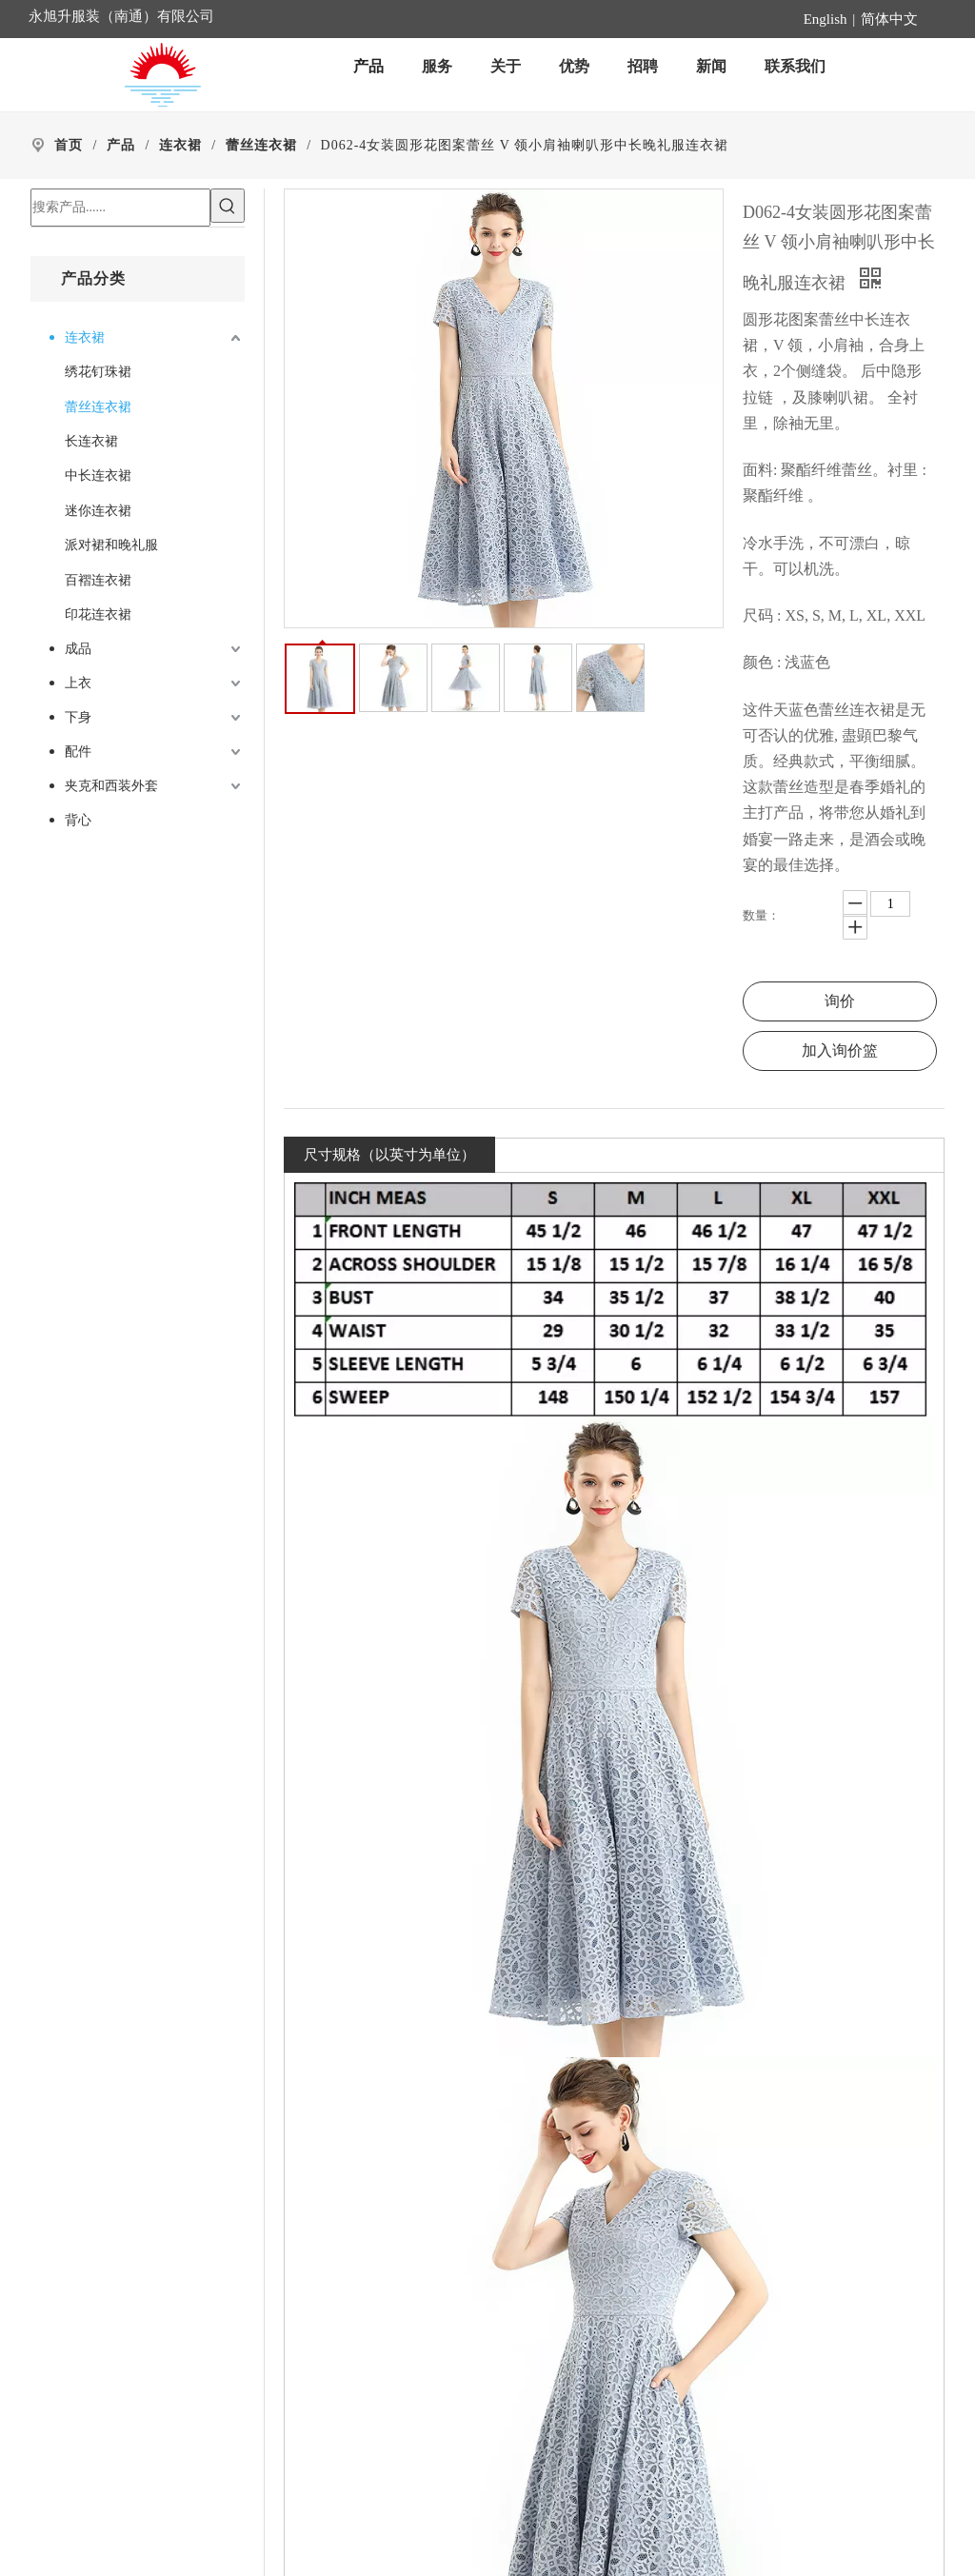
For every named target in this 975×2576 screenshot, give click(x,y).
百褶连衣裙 (98, 580)
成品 (78, 649)
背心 (78, 820)
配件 (78, 751)
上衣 (78, 683)
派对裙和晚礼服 (111, 545)
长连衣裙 (91, 441)
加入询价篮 (840, 1050)
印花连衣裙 (98, 614)
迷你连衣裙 (98, 511)
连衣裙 (85, 337)
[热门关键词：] (227, 205)
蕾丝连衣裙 (98, 407)
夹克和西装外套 (111, 786)
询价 (840, 1001)
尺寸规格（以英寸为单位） (389, 1154)
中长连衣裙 (98, 475)
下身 (78, 717)
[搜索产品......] (120, 207)
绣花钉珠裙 (98, 372)
